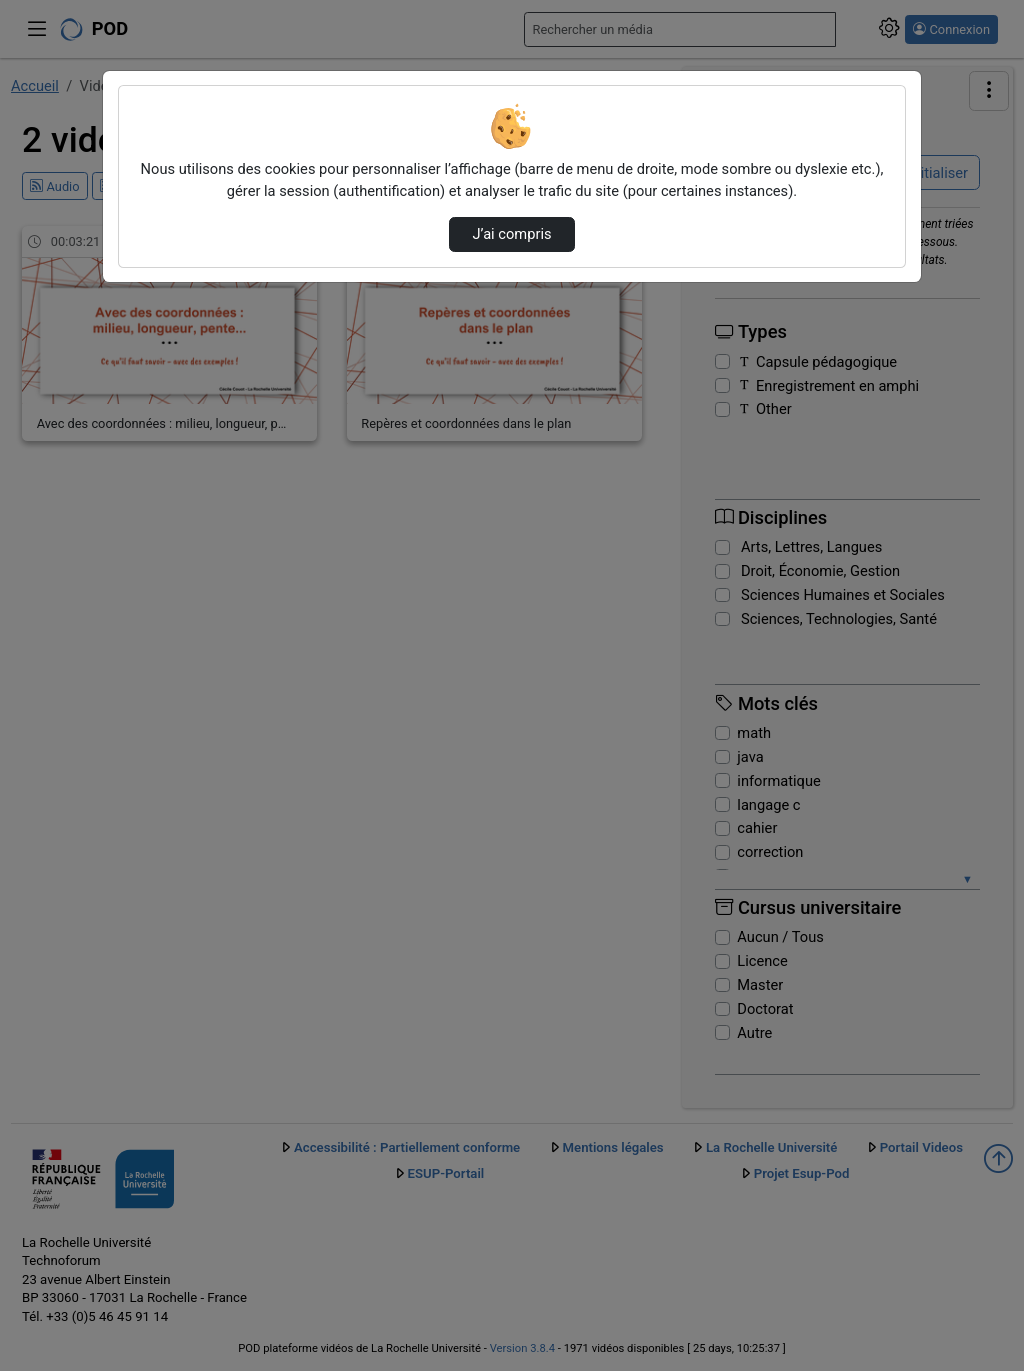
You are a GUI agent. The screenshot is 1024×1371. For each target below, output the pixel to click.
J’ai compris (511, 234)
